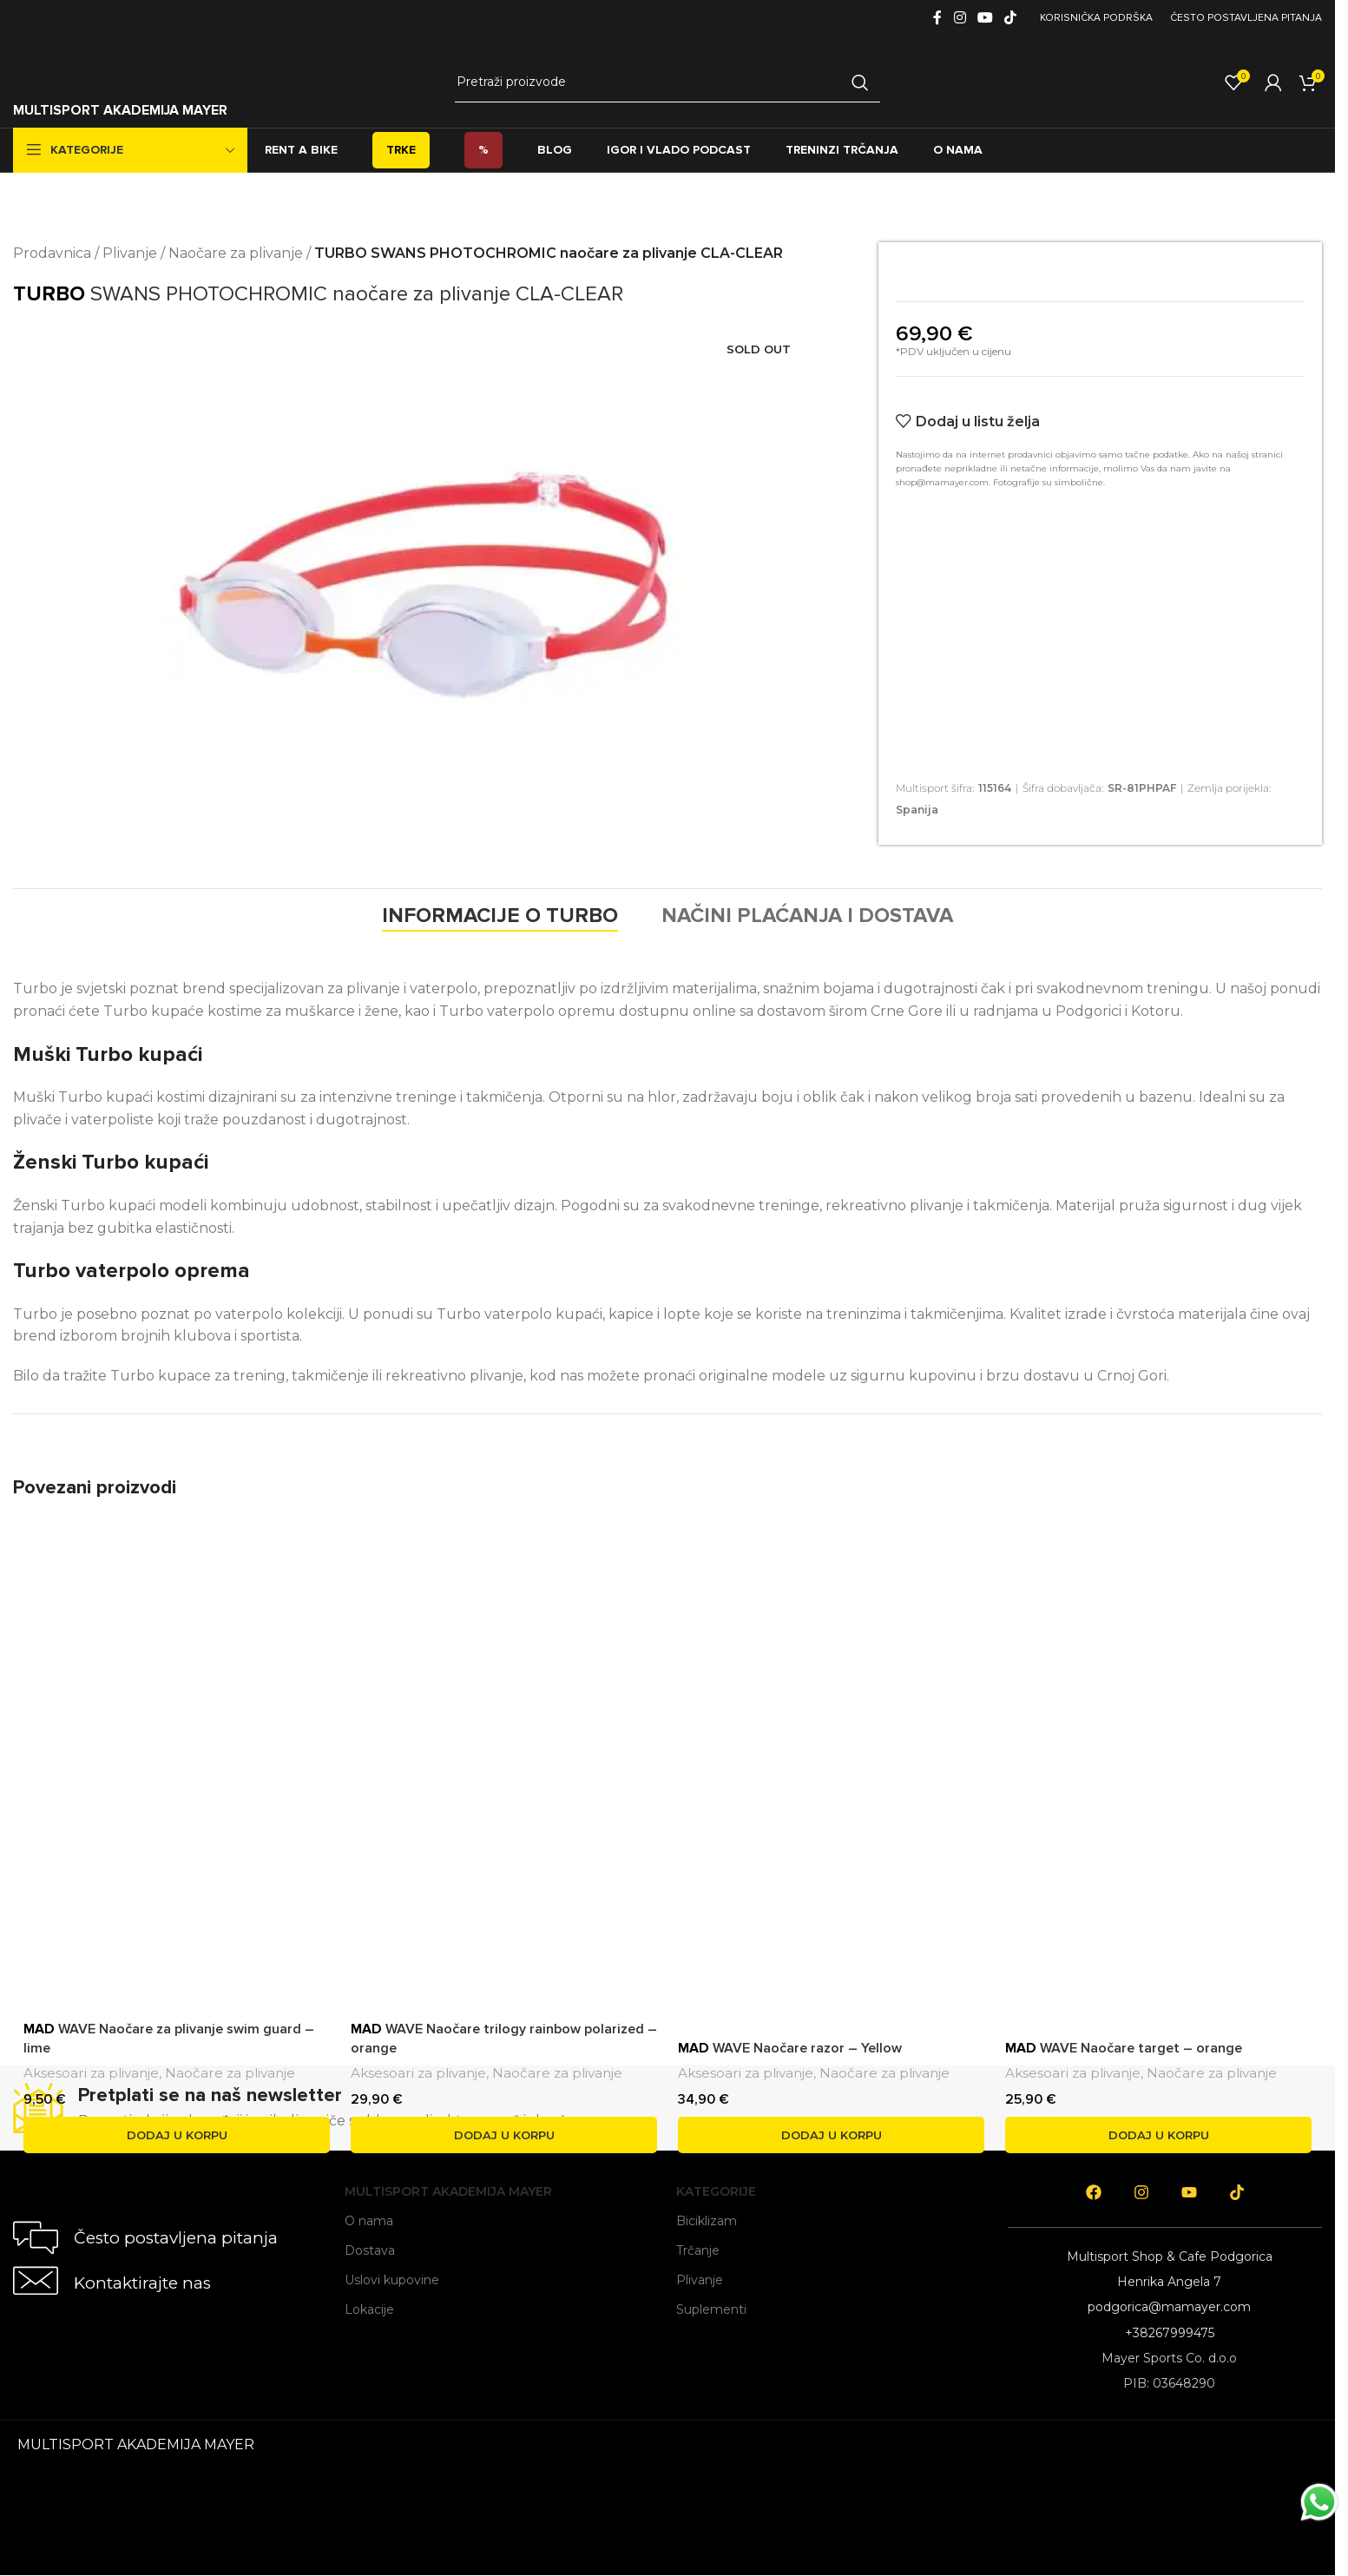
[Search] (667, 82)
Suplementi (711, 2309)
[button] (176, 2135)
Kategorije (716, 2191)
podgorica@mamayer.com (1169, 2307)
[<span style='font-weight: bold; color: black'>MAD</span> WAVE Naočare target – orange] (1158, 1726)
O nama (369, 2221)
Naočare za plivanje (235, 253)
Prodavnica (52, 253)
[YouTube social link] (984, 17)
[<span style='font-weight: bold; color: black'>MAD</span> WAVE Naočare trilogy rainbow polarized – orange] (503, 1760)
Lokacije (369, 2309)
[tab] (500, 916)
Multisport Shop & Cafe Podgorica (1169, 2256)
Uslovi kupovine (392, 2280)
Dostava (370, 2250)
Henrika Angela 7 (1169, 2281)
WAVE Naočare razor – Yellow (790, 2048)
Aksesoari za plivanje (91, 2073)
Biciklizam (706, 2221)
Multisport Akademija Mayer (448, 2191)
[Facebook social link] (937, 17)
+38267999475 (1169, 2333)
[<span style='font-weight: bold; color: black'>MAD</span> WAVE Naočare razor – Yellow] (831, 1760)
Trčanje (698, 2250)
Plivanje (129, 253)
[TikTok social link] (1011, 17)
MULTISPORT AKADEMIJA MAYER (120, 110)
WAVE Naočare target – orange (1123, 2048)
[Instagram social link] (959, 17)
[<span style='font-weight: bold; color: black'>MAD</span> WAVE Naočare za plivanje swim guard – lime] (176, 1760)
